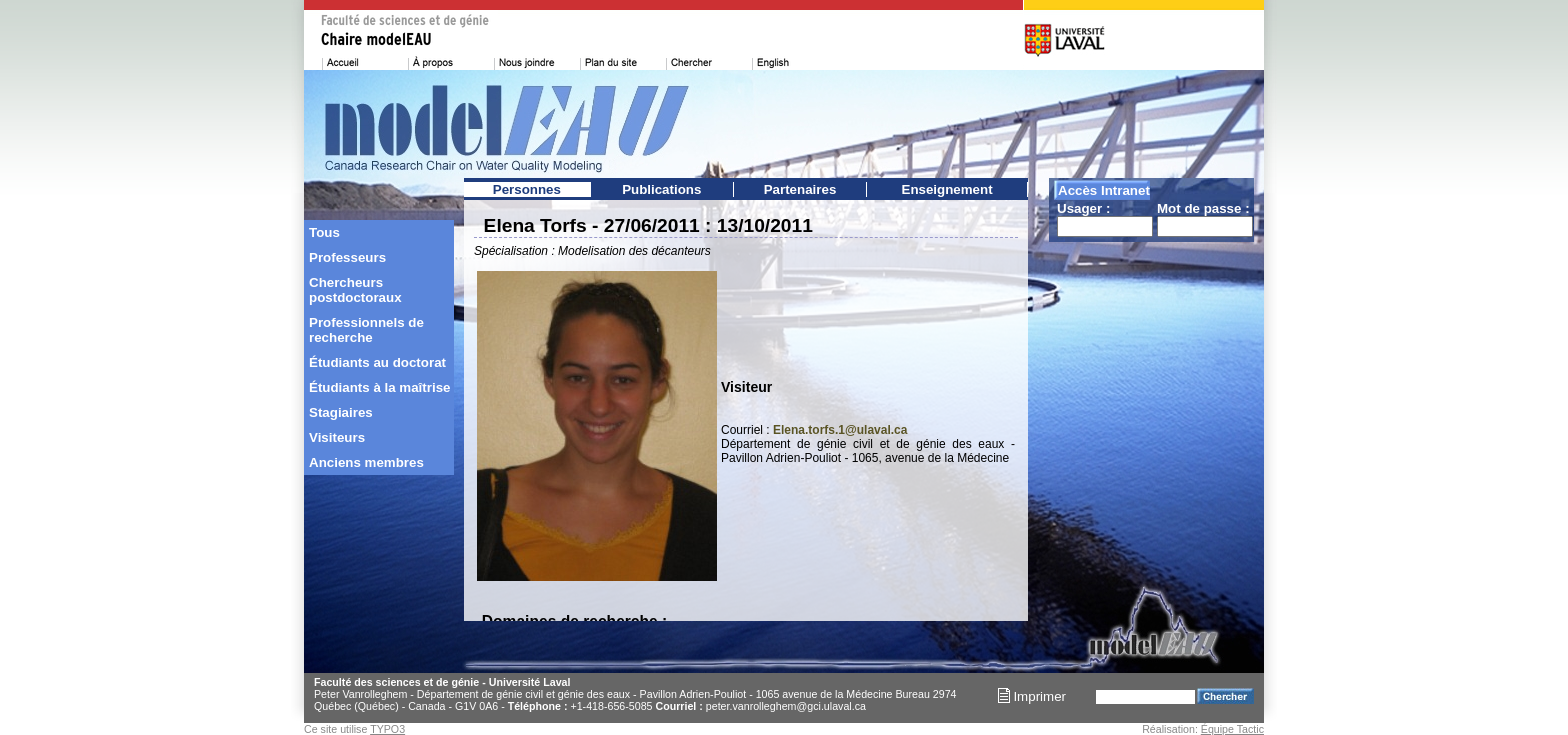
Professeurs (347, 257)
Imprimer (1032, 696)
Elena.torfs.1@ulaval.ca (840, 430)
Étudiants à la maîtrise (379, 387)
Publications (661, 189)
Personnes (527, 189)
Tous (324, 232)
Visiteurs (337, 437)
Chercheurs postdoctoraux (355, 290)
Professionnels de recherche (366, 330)
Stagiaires (341, 412)
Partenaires (800, 189)
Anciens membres (366, 462)
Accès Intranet (1104, 190)
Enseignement (947, 189)
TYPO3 (387, 729)
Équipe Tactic (1232, 729)
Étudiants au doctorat (377, 362)
